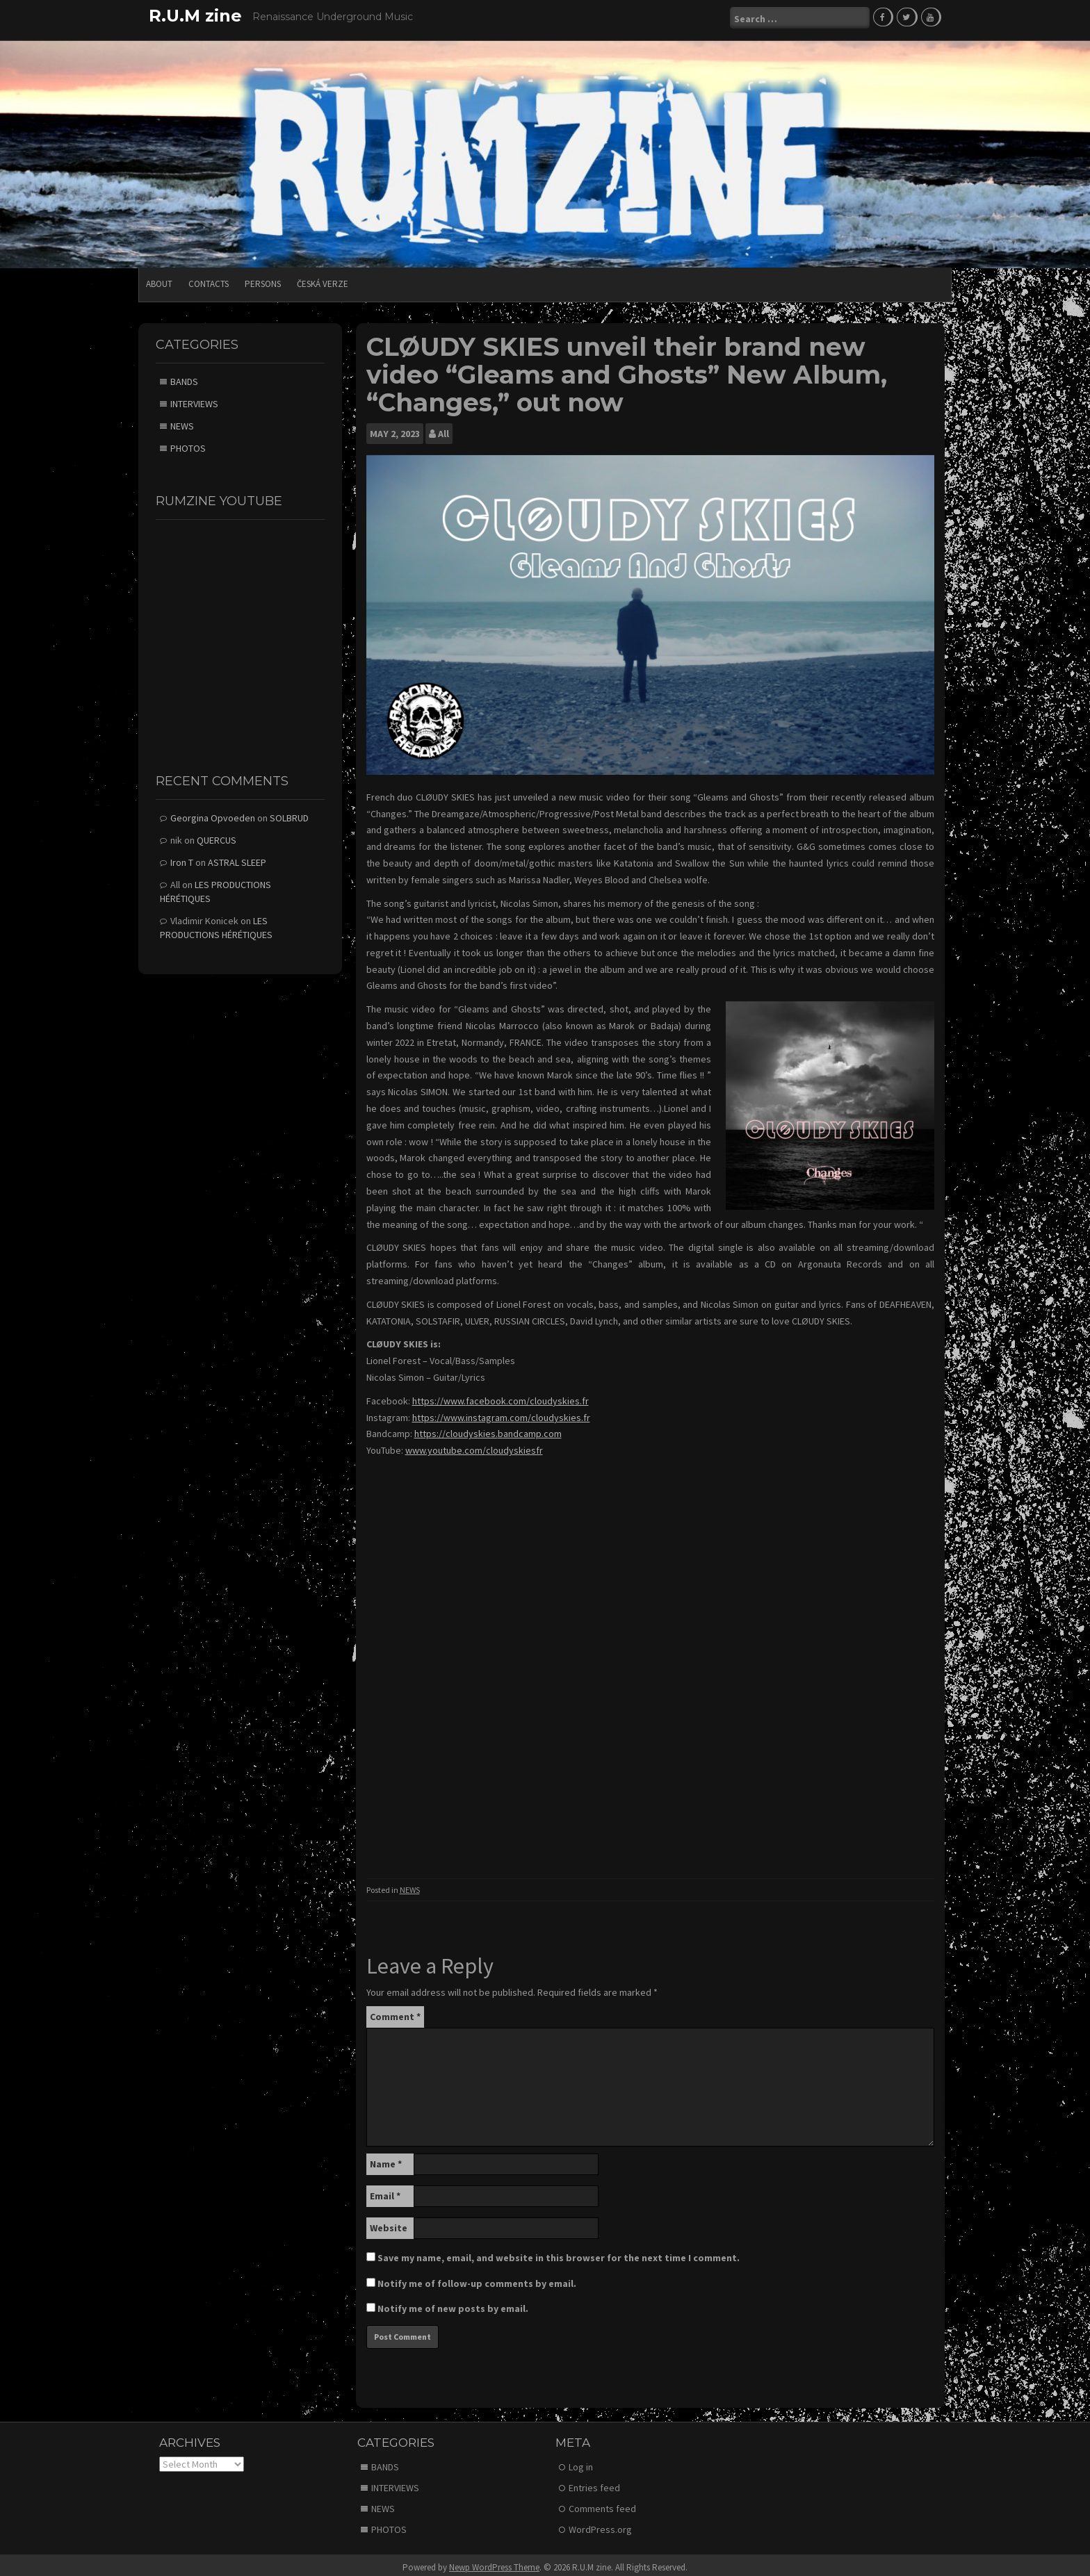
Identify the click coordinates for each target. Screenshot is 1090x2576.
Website (388, 2223)
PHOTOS (188, 443)
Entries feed (594, 2483)
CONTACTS (208, 279)
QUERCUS (216, 835)
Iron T (181, 857)
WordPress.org (600, 2524)
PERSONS (263, 279)
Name (386, 2159)
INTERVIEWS (194, 399)
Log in (581, 2462)
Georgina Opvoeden (212, 813)
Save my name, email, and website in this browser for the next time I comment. (558, 2253)
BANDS (184, 376)
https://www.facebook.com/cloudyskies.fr (500, 1396)
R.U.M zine (195, 16)
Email (385, 2191)
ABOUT (159, 279)
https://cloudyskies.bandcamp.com (488, 1428)
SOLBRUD (289, 813)
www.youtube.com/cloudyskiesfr (474, 1445)
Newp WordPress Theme (494, 2562)
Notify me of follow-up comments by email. (476, 2278)
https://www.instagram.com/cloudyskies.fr (501, 1412)
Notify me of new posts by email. (452, 2303)
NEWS (410, 1885)
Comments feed (602, 2503)
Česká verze (322, 279)
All (443, 429)
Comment (395, 2011)
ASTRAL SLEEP (237, 857)
